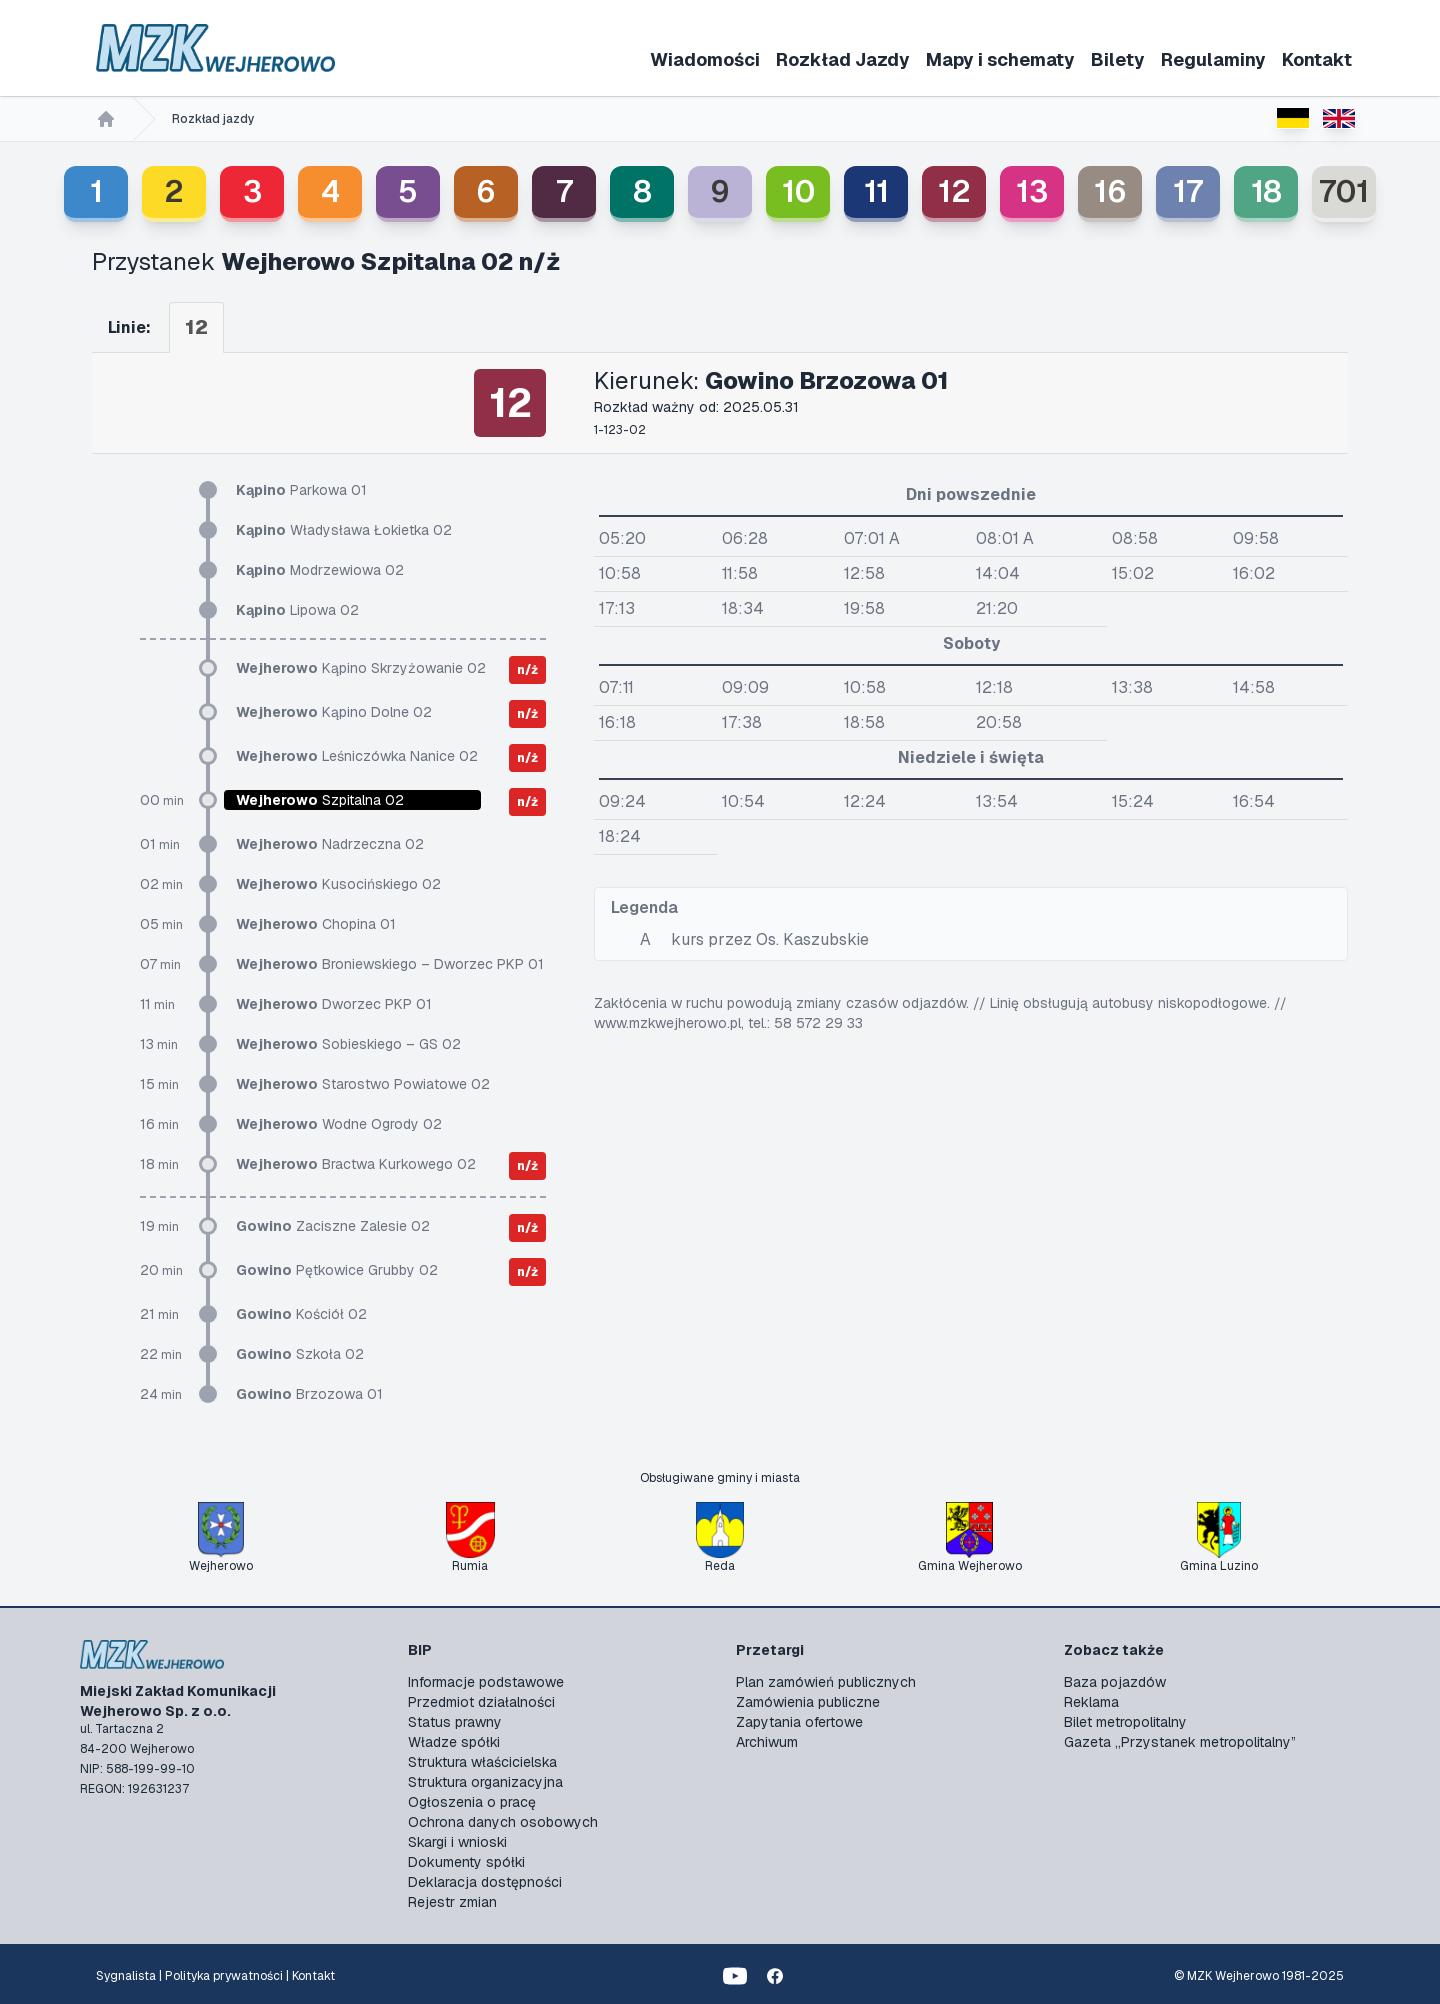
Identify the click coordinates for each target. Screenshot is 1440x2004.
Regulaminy (1213, 59)
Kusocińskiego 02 (338, 884)
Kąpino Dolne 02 (334, 712)
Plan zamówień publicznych (826, 1682)
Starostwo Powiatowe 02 (363, 1084)
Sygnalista (126, 1976)
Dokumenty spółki (466, 1862)
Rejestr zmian (452, 1902)
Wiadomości (705, 59)
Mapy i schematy (1000, 59)
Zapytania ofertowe (799, 1722)
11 (876, 191)
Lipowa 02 (297, 610)
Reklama (1091, 1702)
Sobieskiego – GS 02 (348, 1044)
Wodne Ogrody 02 (339, 1124)
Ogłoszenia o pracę (472, 1802)
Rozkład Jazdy (843, 59)
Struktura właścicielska (482, 1762)
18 (1266, 191)
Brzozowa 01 (309, 1394)
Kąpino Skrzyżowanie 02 (361, 668)
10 (798, 191)
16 (1110, 191)
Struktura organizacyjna (485, 1782)
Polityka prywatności (224, 1976)
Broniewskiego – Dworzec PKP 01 (390, 964)
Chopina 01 (316, 924)
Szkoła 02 (300, 1354)
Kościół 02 (301, 1314)
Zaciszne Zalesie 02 (333, 1226)
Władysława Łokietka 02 (344, 530)
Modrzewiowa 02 (320, 570)
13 (1032, 191)
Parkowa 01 (301, 490)
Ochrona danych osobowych (503, 1822)
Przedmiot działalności (481, 1702)
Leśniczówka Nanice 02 (357, 756)
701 (1344, 191)
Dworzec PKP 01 (334, 1004)
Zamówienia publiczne (808, 1702)
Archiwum (767, 1742)
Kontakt (1317, 59)
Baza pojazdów (1115, 1682)
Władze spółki (454, 1742)
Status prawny (455, 1722)
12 (954, 191)
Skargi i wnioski (457, 1842)
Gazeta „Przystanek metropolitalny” (1180, 1742)
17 (1188, 191)
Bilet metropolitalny (1125, 1722)
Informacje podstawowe (486, 1682)
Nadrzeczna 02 (330, 844)
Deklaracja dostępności (485, 1882)
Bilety (1118, 59)
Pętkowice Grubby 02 (337, 1270)
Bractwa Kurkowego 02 (356, 1164)
